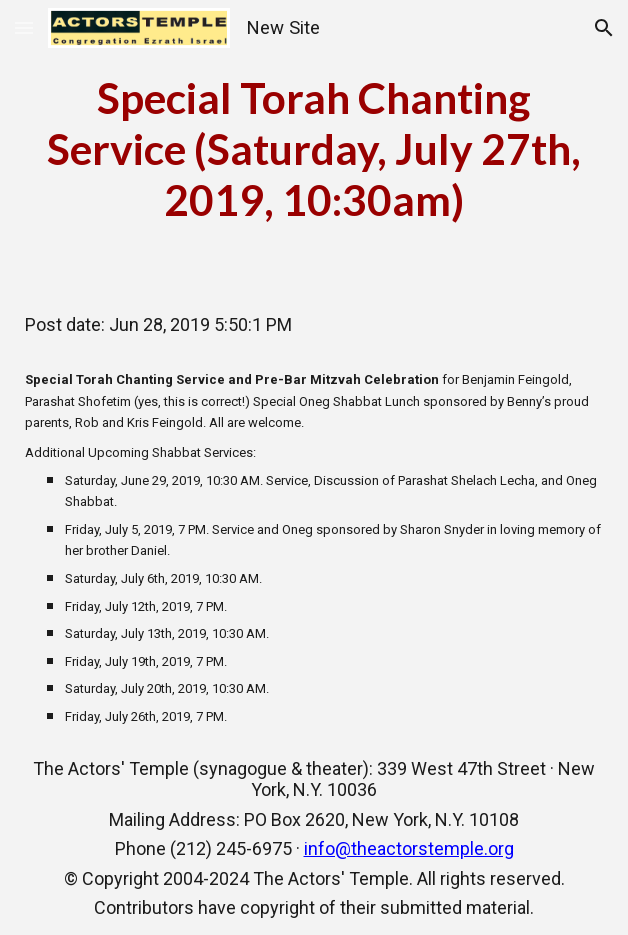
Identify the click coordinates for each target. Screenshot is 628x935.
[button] (24, 27)
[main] (314, 149)
